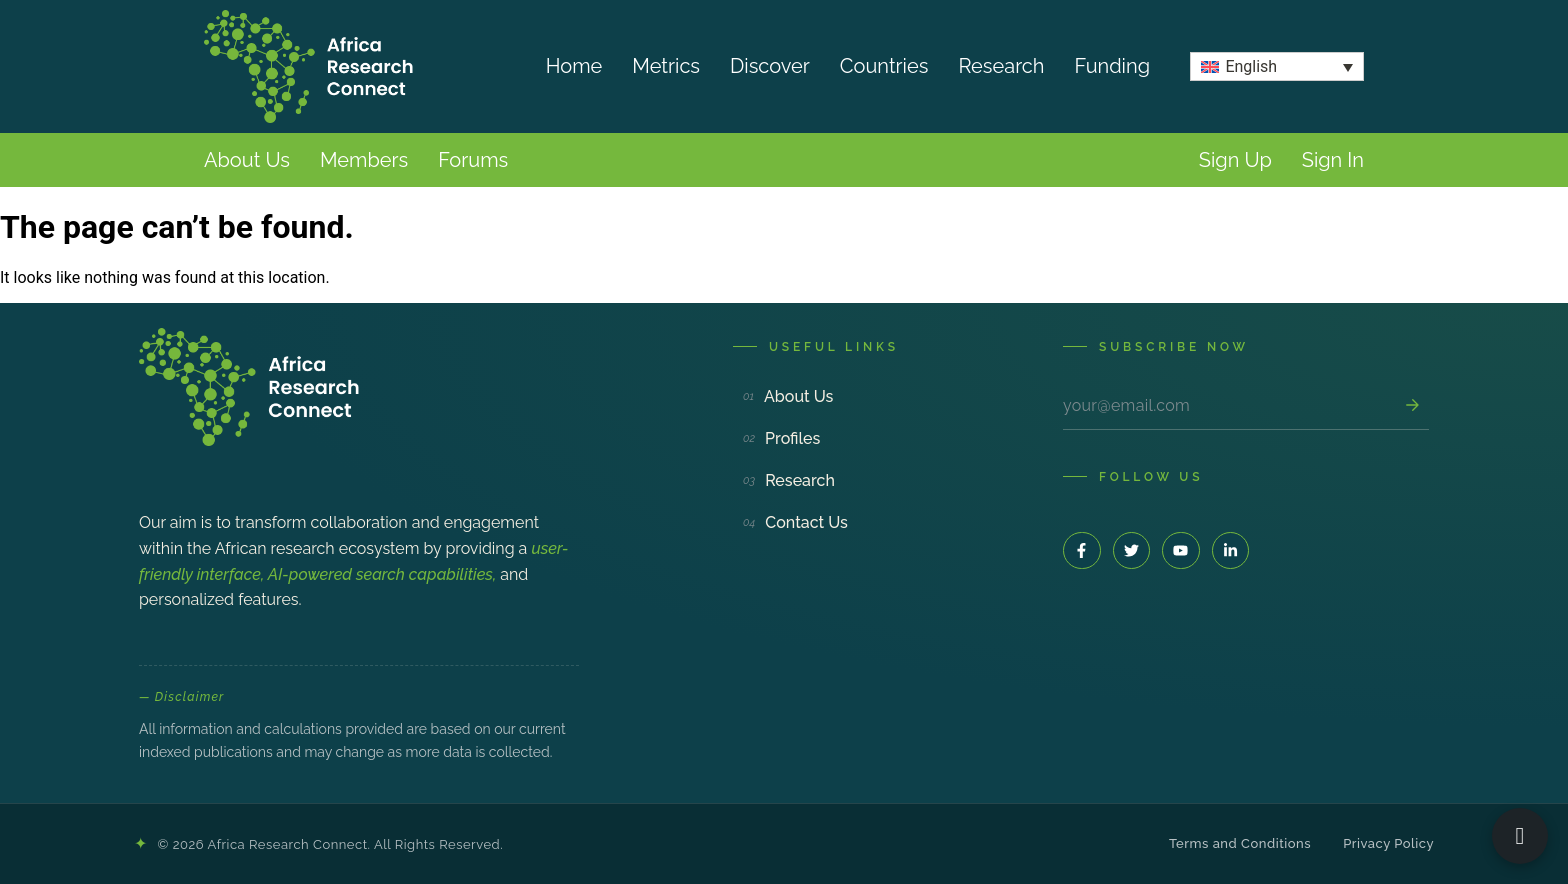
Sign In (1333, 160)
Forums (473, 160)
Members (364, 160)
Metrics (666, 66)
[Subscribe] (1412, 405)
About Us (247, 160)
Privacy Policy (1388, 843)
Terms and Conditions (1240, 843)
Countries (884, 66)
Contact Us (795, 522)
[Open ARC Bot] (1520, 836)
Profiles (781, 438)
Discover (770, 66)
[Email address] (1229, 405)
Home (574, 66)
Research (1001, 66)
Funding (1113, 66)
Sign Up (1235, 160)
